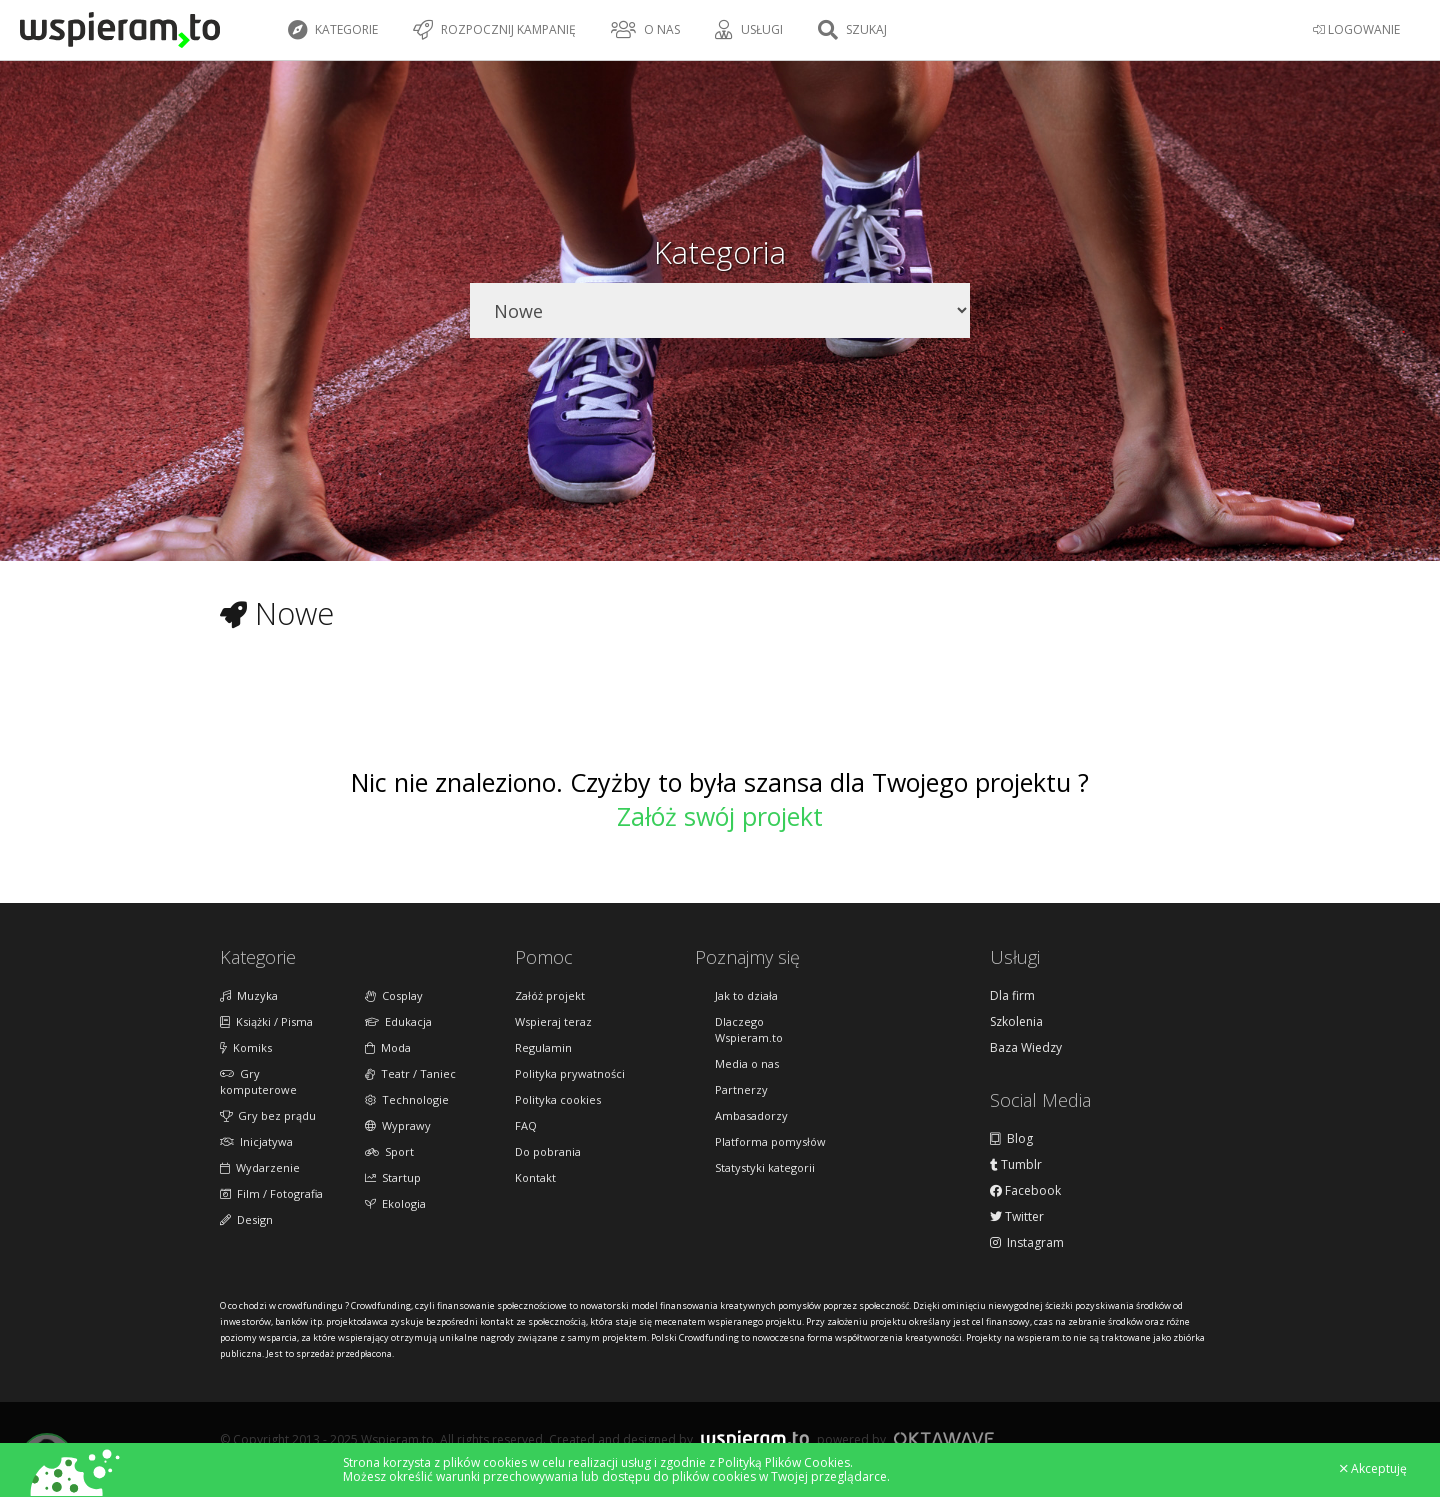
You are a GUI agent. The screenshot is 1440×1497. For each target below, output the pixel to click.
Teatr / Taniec (410, 1073)
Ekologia (395, 1203)
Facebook (1025, 1191)
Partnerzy (741, 1089)
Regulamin (543, 1047)
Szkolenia (1016, 1022)
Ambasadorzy (751, 1115)
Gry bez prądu (268, 1115)
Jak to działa (746, 995)
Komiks (246, 1047)
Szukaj (852, 30)
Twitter (1017, 1217)
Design (246, 1219)
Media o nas (747, 1063)
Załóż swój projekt (720, 816)
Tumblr (1016, 1165)
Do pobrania (548, 1151)
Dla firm (1012, 996)
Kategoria (720, 252)
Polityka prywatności (570, 1073)
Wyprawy (398, 1125)
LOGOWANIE (1356, 29)
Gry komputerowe (258, 1081)
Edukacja (398, 1021)
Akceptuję (1373, 1469)
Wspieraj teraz (553, 1021)
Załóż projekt (550, 995)
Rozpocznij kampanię (494, 30)
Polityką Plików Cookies (784, 1462)
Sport (389, 1151)
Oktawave (944, 1438)
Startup (393, 1177)
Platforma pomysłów (770, 1141)
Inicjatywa (256, 1141)
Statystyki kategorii (765, 1167)
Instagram (1027, 1243)
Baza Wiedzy (1026, 1048)
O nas (645, 30)
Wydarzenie (260, 1167)
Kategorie (333, 30)
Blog (1011, 1139)
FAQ (526, 1125)
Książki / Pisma (266, 1021)
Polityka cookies (558, 1099)
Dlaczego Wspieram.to (749, 1029)
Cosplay (394, 995)
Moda (388, 1047)
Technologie (407, 1099)
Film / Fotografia (271, 1193)
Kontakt (535, 1177)
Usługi (749, 30)
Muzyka (249, 995)
